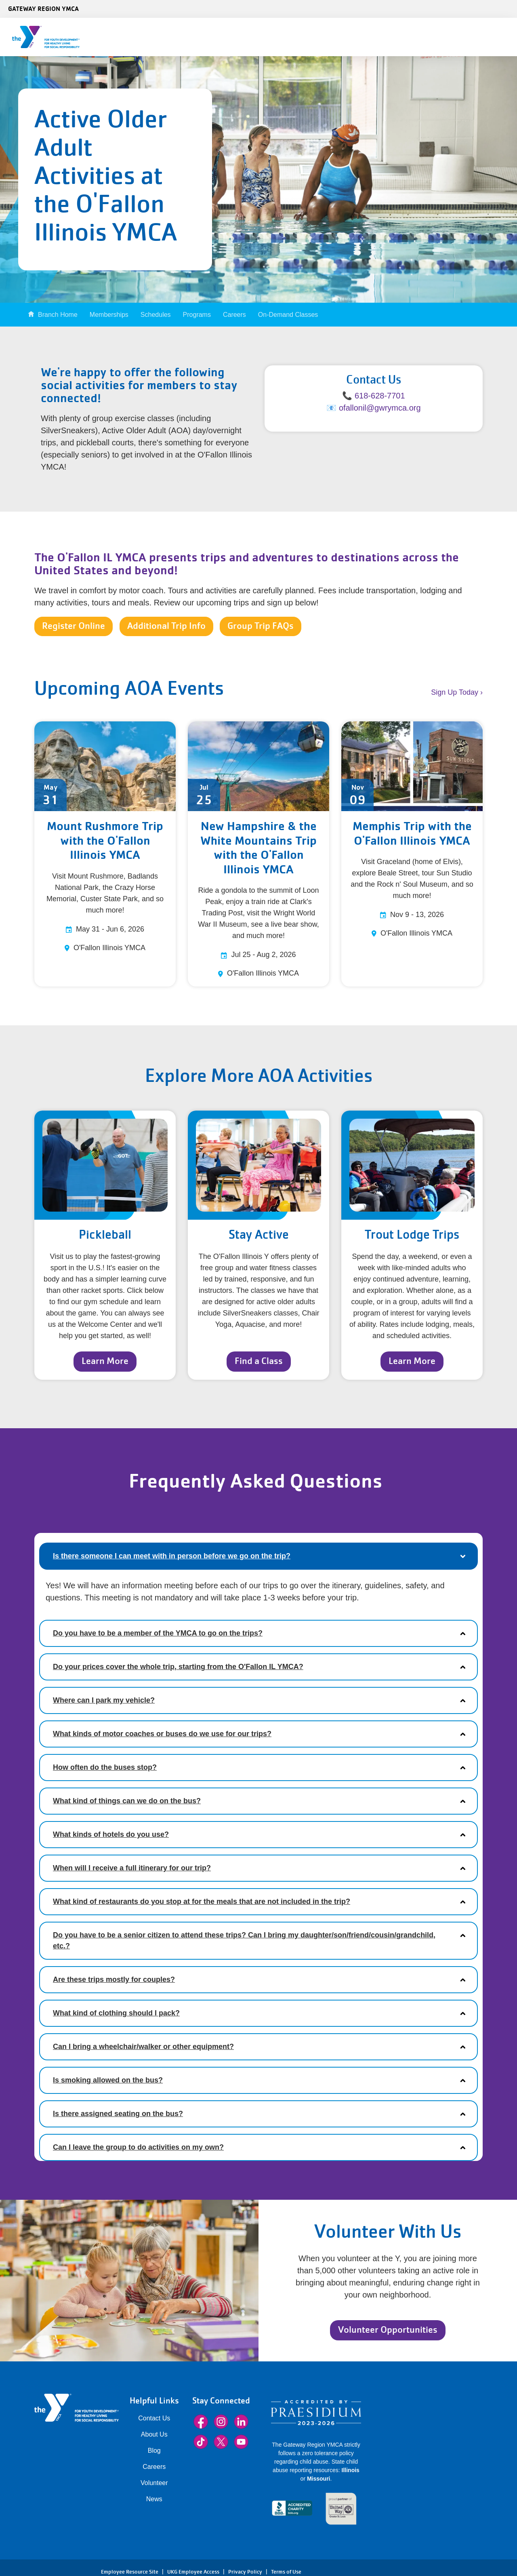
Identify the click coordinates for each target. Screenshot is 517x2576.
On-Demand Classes (288, 314)
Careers (234, 314)
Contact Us (154, 2418)
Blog (154, 2450)
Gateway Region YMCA (43, 8)
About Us (154, 2434)
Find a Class (259, 1361)
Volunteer (154, 2482)
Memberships (109, 314)
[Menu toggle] (504, 34)
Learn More (105, 1361)
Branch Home (58, 314)
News (154, 2499)
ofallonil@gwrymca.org (380, 407)
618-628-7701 (380, 395)
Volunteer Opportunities (387, 2330)
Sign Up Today (454, 692)
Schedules (156, 314)
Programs (197, 314)
